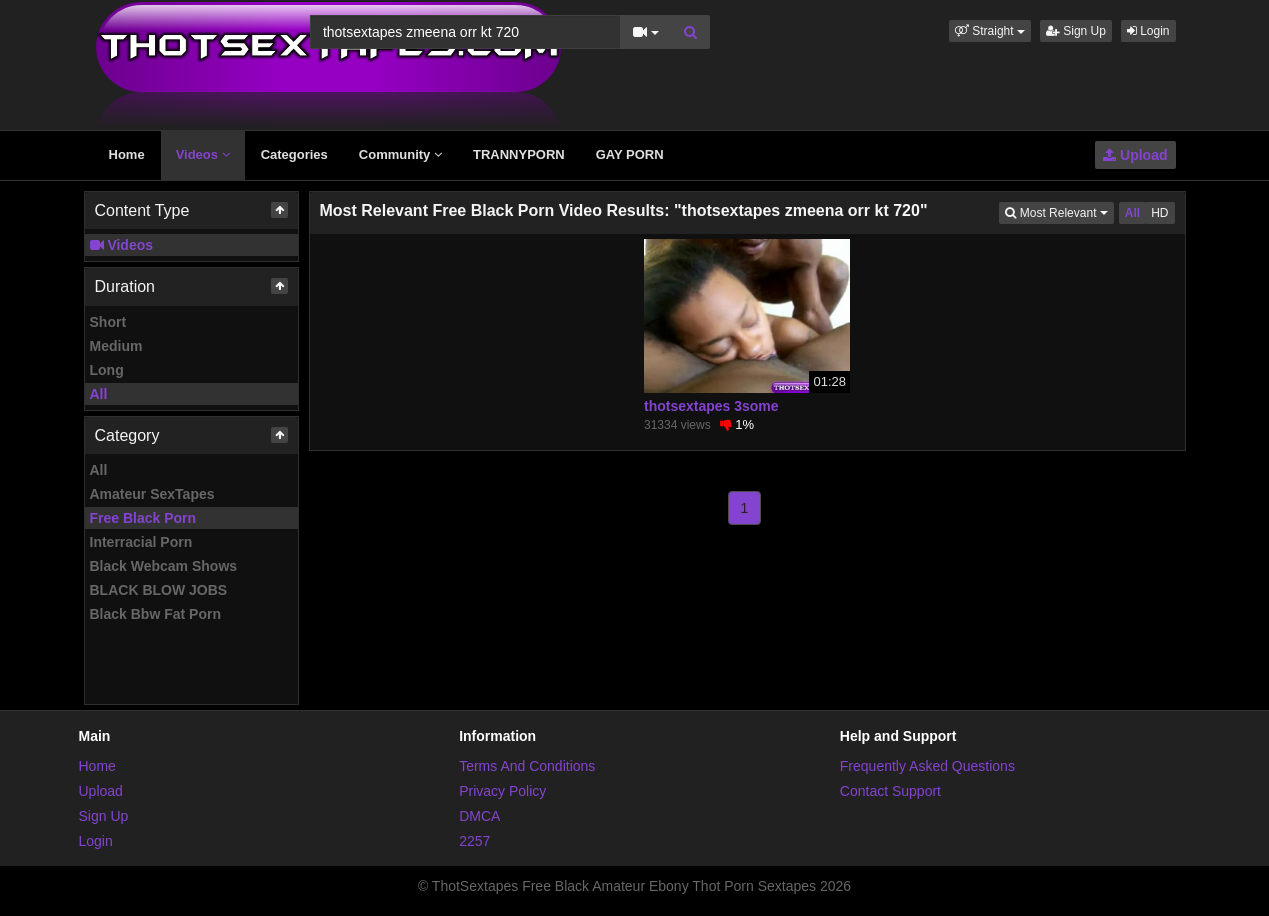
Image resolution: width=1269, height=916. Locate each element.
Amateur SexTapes (152, 494)
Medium (116, 346)
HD (1159, 213)
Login (1148, 31)
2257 (474, 841)
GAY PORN (630, 154)
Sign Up (1076, 31)
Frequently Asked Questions (927, 766)
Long (107, 370)
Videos (203, 154)
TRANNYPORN (519, 154)
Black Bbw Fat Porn (155, 614)
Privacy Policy (502, 791)
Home (127, 154)
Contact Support (890, 791)
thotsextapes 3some (711, 406)
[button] (990, 31)
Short (108, 322)
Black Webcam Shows (164, 566)
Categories (294, 154)
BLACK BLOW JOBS (159, 590)
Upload (1135, 155)
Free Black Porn (143, 518)
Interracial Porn (141, 542)
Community (400, 154)
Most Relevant (1059, 211)
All (99, 394)
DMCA (479, 816)
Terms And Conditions (527, 766)
